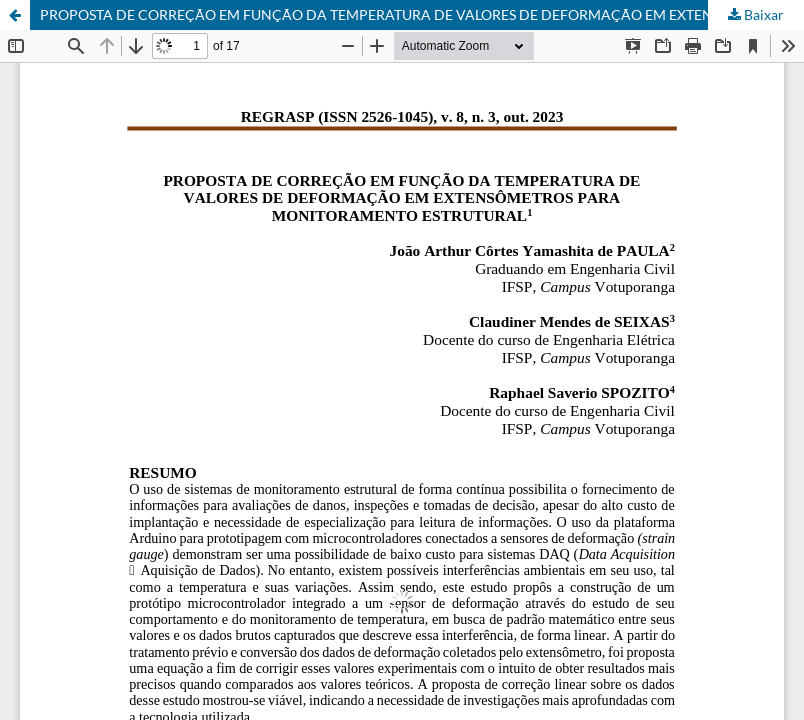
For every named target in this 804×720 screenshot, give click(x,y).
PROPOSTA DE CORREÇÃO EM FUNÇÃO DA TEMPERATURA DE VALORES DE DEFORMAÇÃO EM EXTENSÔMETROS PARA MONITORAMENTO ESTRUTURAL (422, 14)
